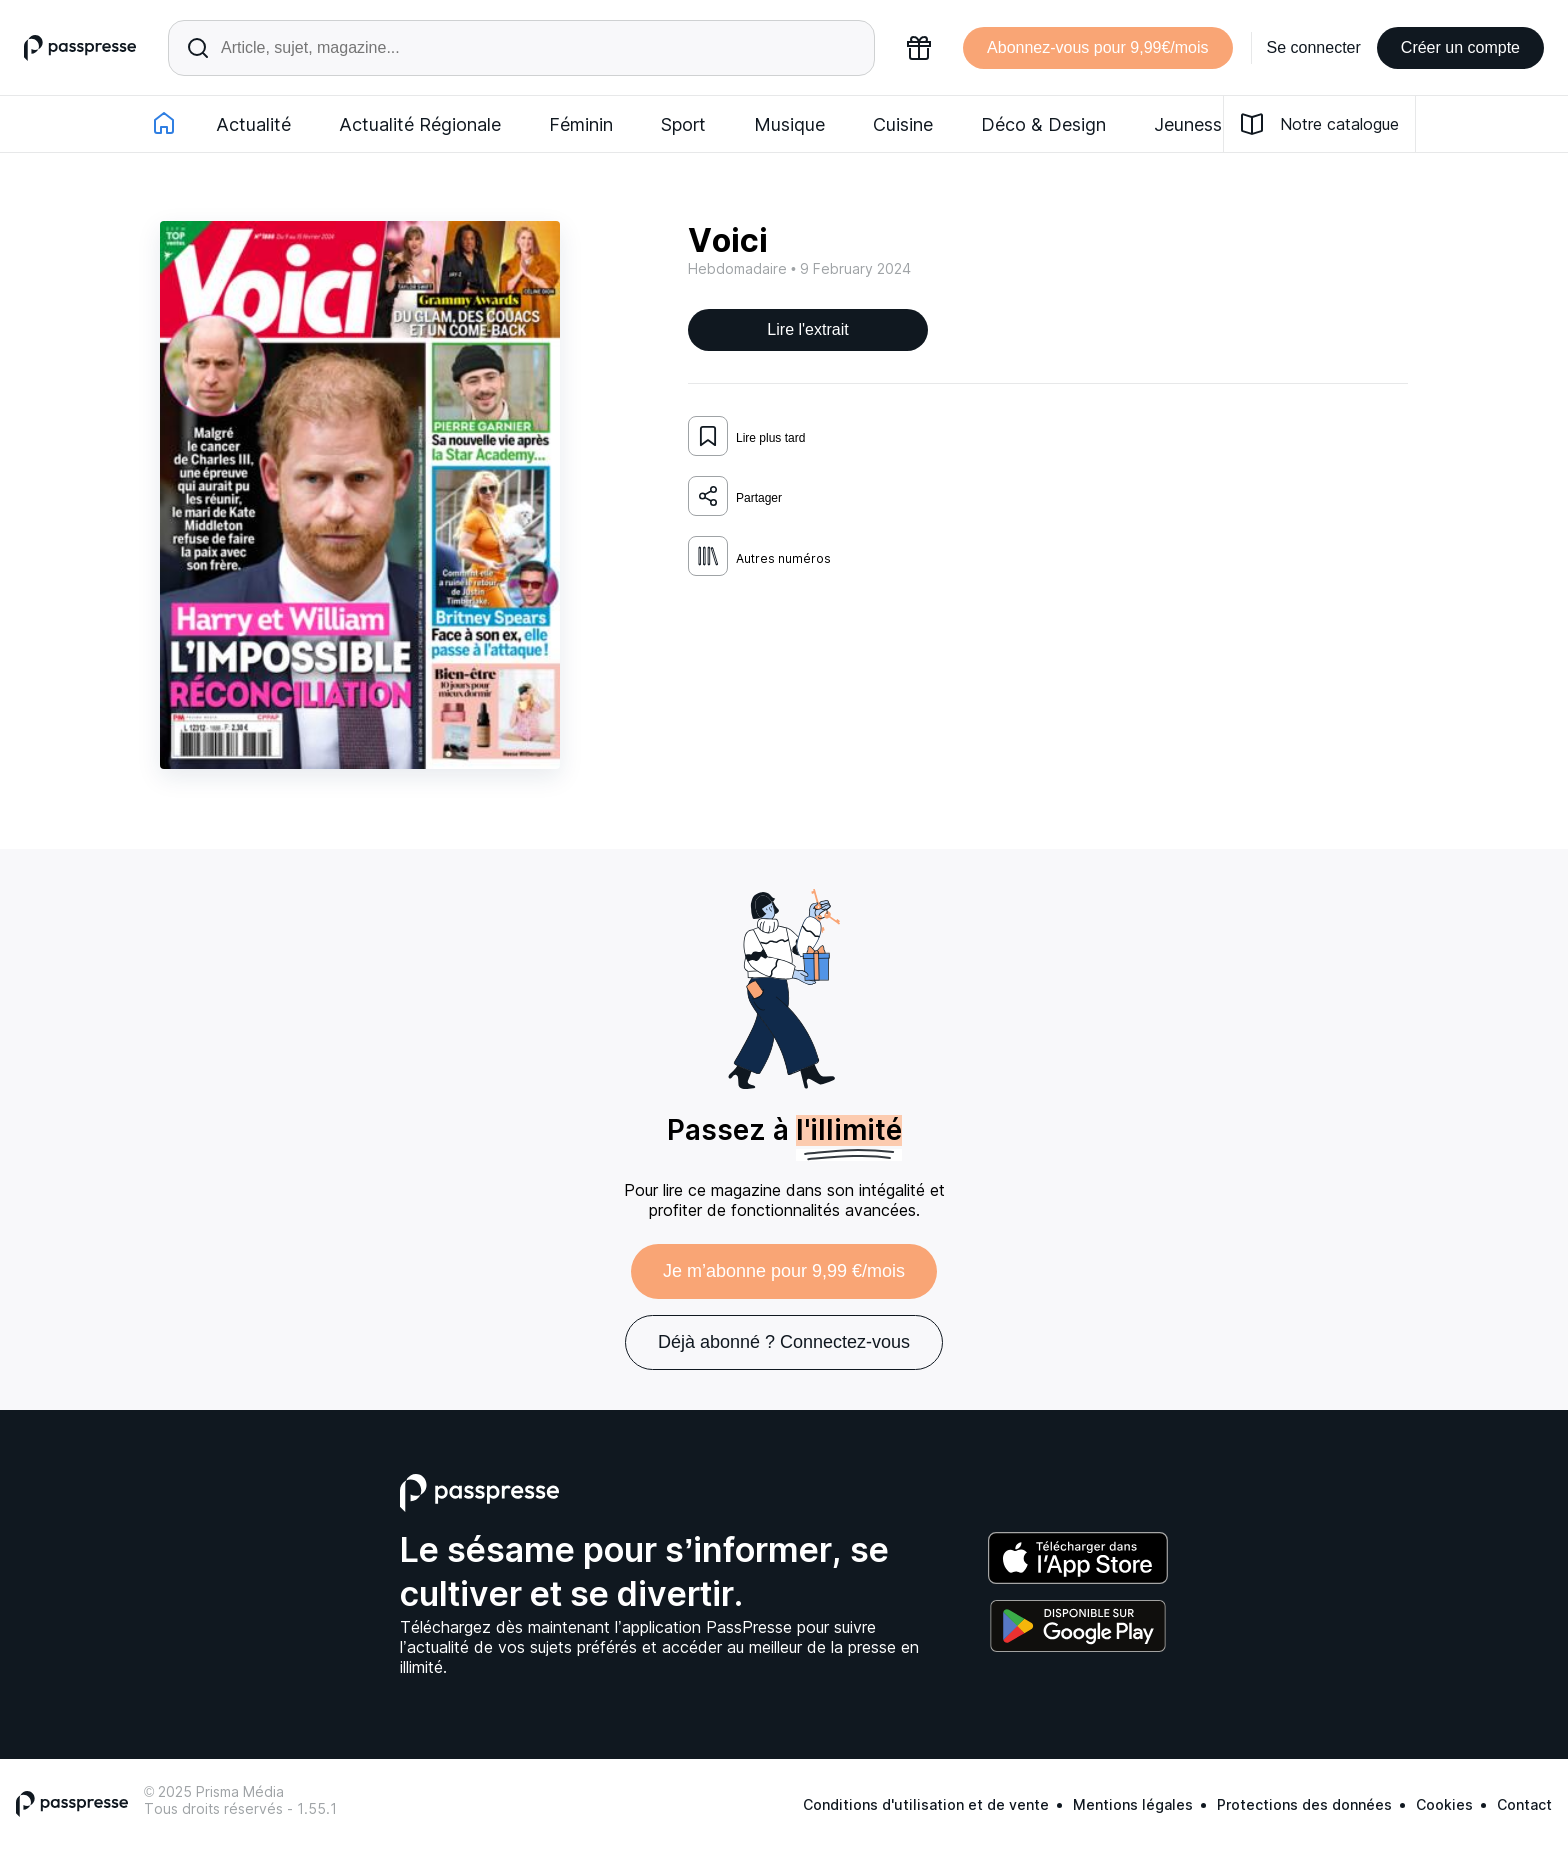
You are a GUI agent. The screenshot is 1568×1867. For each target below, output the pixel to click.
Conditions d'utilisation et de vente (926, 1804)
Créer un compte (1460, 47)
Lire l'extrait (807, 329)
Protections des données (1304, 1804)
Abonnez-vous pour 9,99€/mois (1097, 47)
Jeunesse (1193, 124)
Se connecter (1314, 47)
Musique (789, 124)
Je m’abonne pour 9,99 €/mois (784, 1271)
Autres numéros (759, 556)
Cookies (1444, 1804)
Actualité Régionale (420, 124)
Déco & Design (1043, 124)
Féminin (581, 124)
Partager (735, 496)
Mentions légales (1133, 1804)
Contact (1524, 1804)
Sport (683, 124)
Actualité (253, 124)
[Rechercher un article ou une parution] (521, 48)
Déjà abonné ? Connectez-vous (784, 1342)
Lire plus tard (746, 436)
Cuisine (903, 124)
